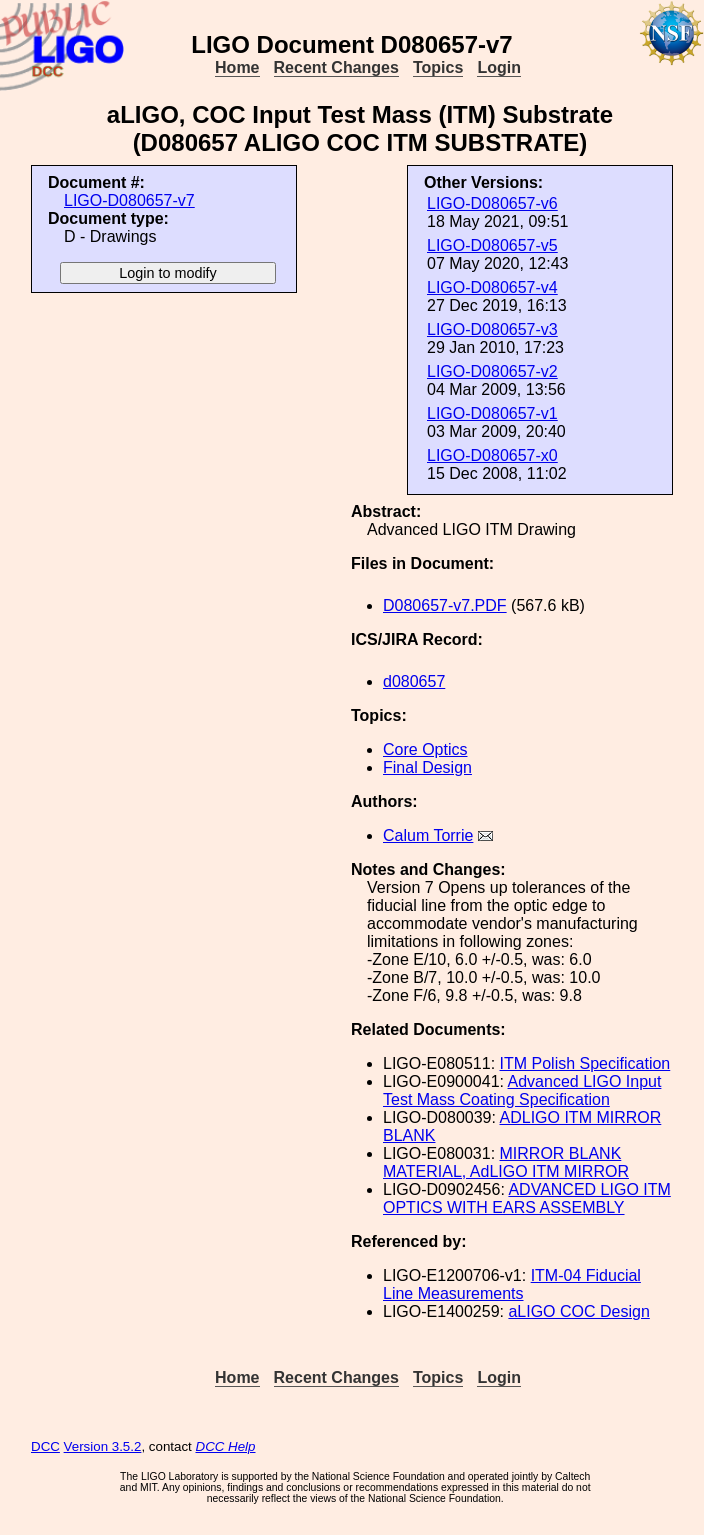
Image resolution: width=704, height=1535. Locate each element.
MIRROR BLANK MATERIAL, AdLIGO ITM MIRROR (506, 1162)
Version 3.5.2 (103, 1446)
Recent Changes (336, 67)
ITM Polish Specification (585, 1063)
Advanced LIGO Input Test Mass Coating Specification (522, 1090)
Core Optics (425, 749)
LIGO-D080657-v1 (492, 413)
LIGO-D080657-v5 (492, 245)
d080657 (414, 681)
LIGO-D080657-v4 (492, 287)
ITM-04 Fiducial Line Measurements (512, 1284)
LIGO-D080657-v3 (492, 329)
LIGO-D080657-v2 (492, 371)
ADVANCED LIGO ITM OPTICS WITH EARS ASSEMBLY (527, 1198)
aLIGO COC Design (578, 1311)
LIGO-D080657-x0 (492, 455)
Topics (438, 67)
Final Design (427, 767)
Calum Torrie (428, 835)
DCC (45, 1446)
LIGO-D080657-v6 (492, 203)
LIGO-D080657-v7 (129, 200)
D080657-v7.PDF (445, 605)
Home (237, 67)
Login (499, 67)
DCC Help (226, 1446)
